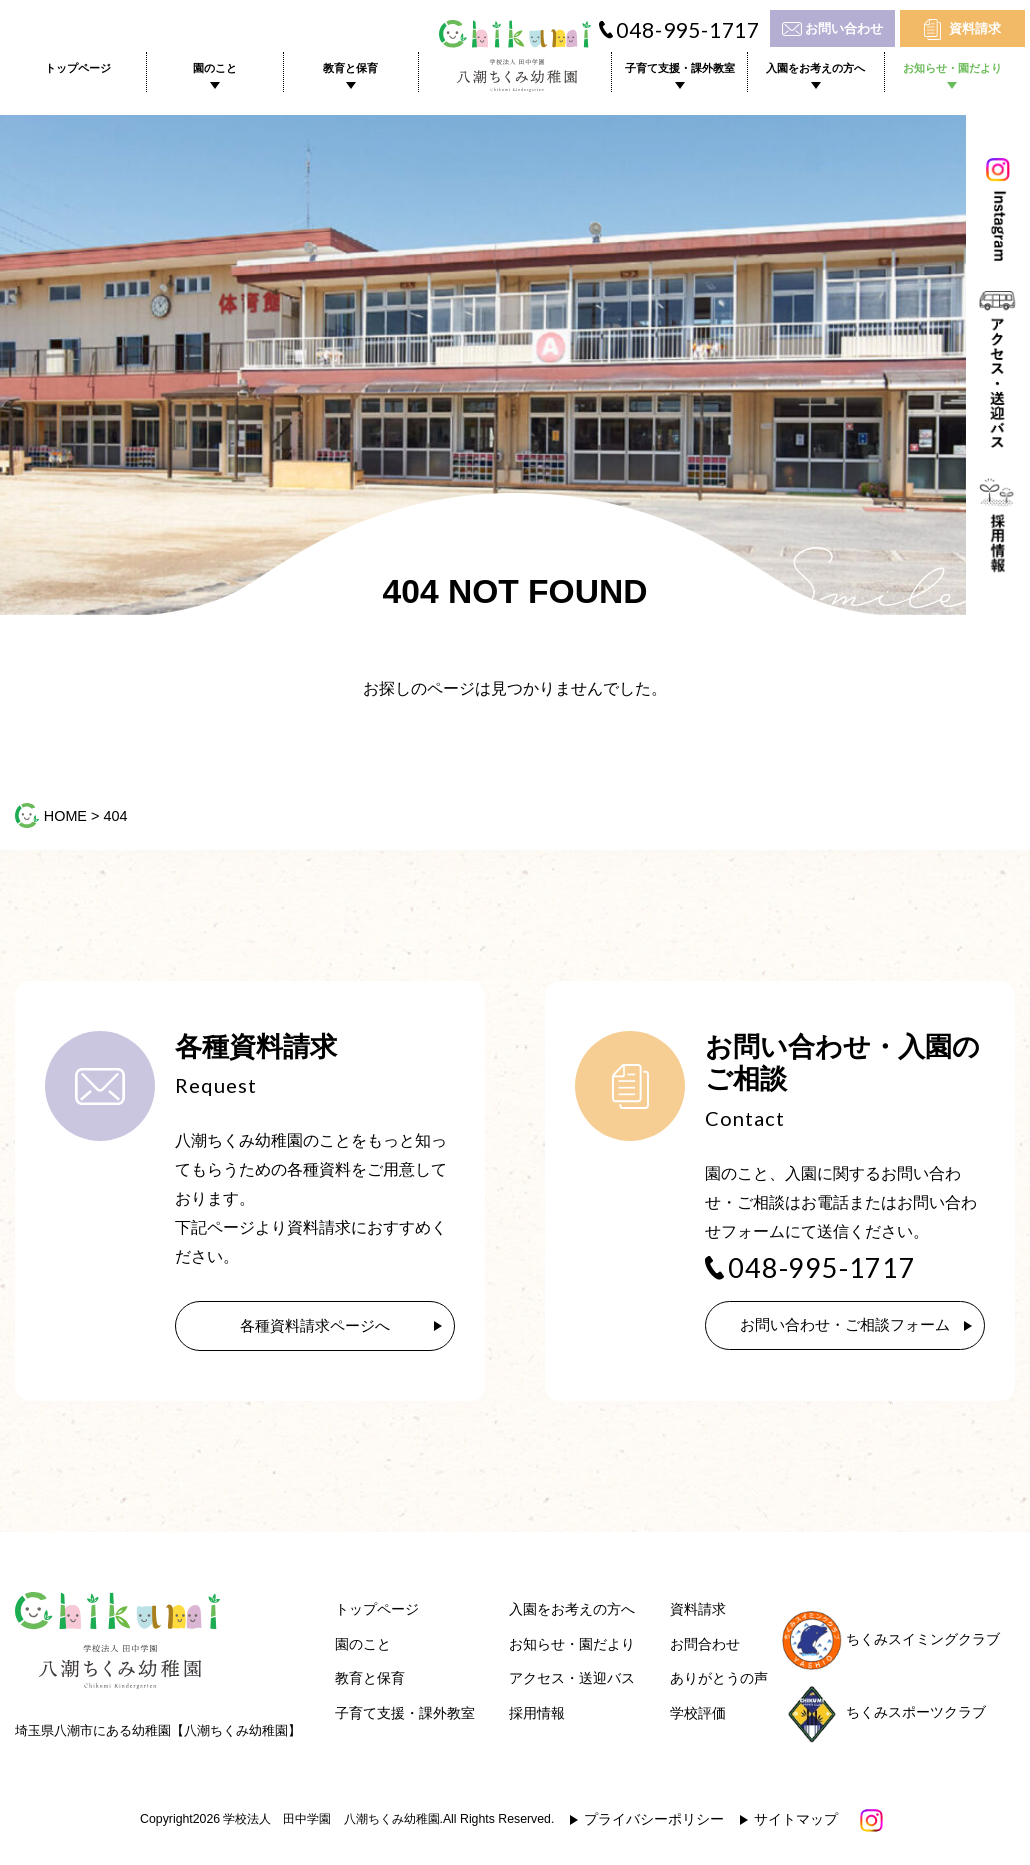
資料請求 (975, 28)
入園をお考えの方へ (815, 68)
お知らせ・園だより (952, 68)
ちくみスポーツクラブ (884, 1714)
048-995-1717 (688, 30)
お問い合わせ (844, 28)
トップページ (78, 68)
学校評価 (698, 1715)
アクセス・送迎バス (572, 1680)
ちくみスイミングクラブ (891, 1641)
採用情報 (537, 1715)
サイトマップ (796, 1821)
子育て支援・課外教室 (680, 68)
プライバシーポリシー (654, 1821)
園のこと (215, 68)
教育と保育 (350, 68)
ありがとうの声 (719, 1680)
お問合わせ (705, 1646)
